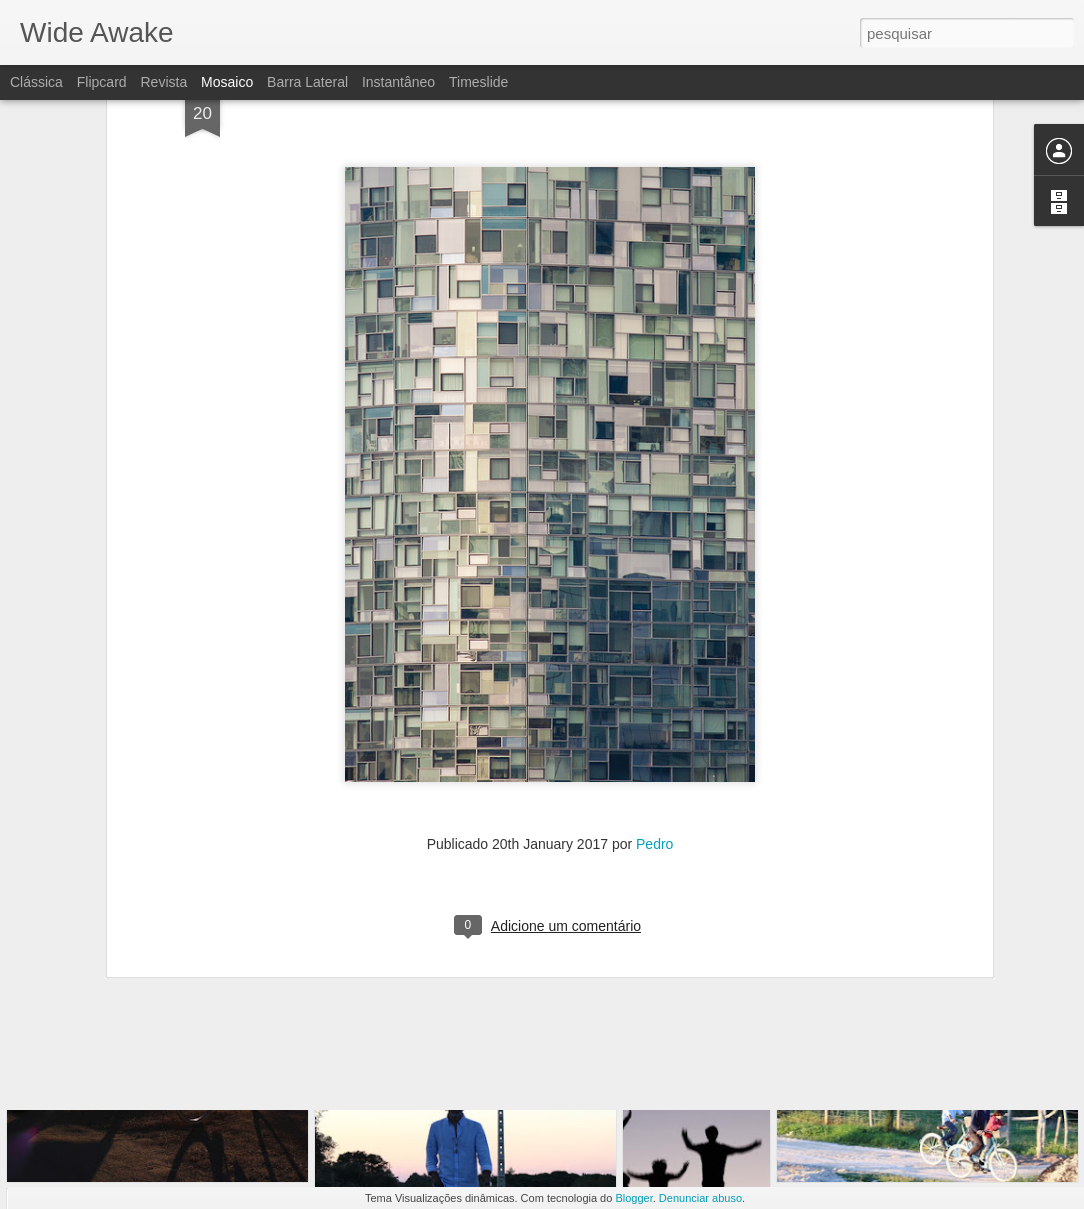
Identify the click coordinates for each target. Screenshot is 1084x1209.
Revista (163, 82)
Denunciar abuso (700, 1198)
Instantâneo (398, 82)
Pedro (654, 705)
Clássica (36, 82)
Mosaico (227, 82)
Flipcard (102, 82)
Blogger (633, 1198)
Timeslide (478, 82)
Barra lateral (307, 82)
